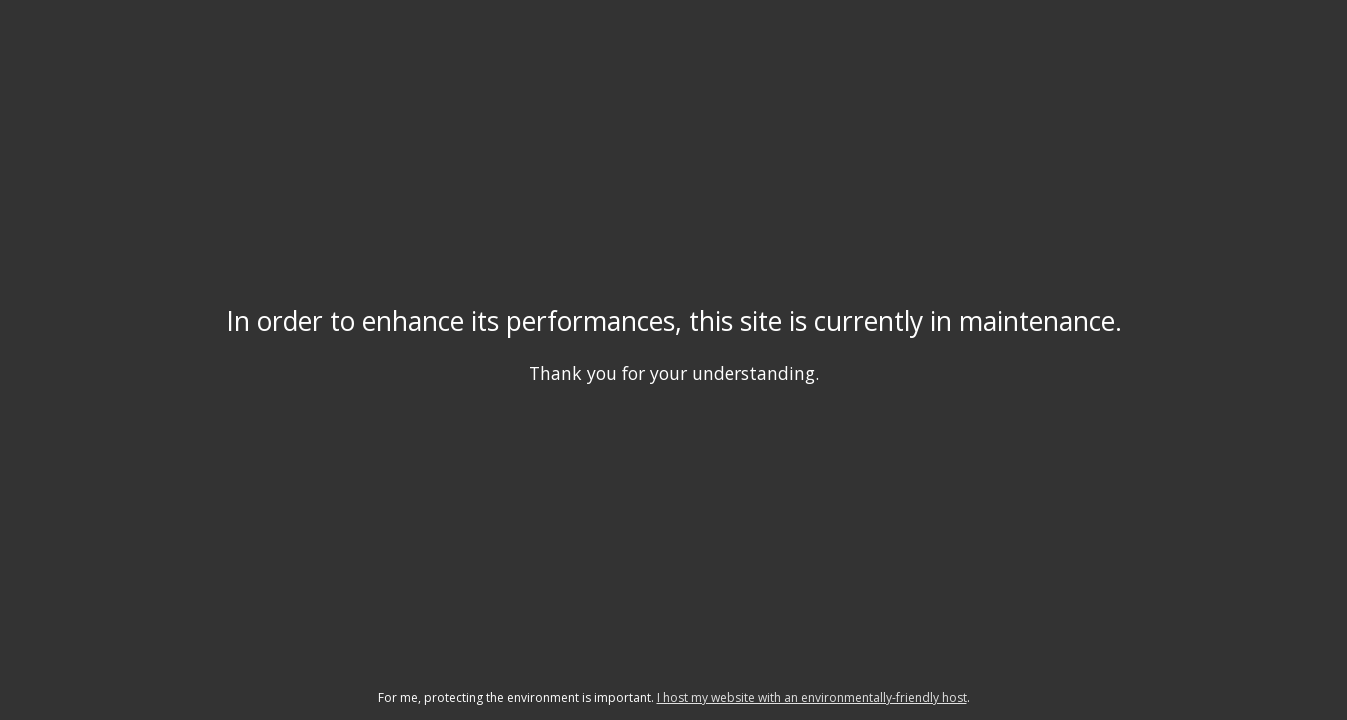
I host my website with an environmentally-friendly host (812, 697)
